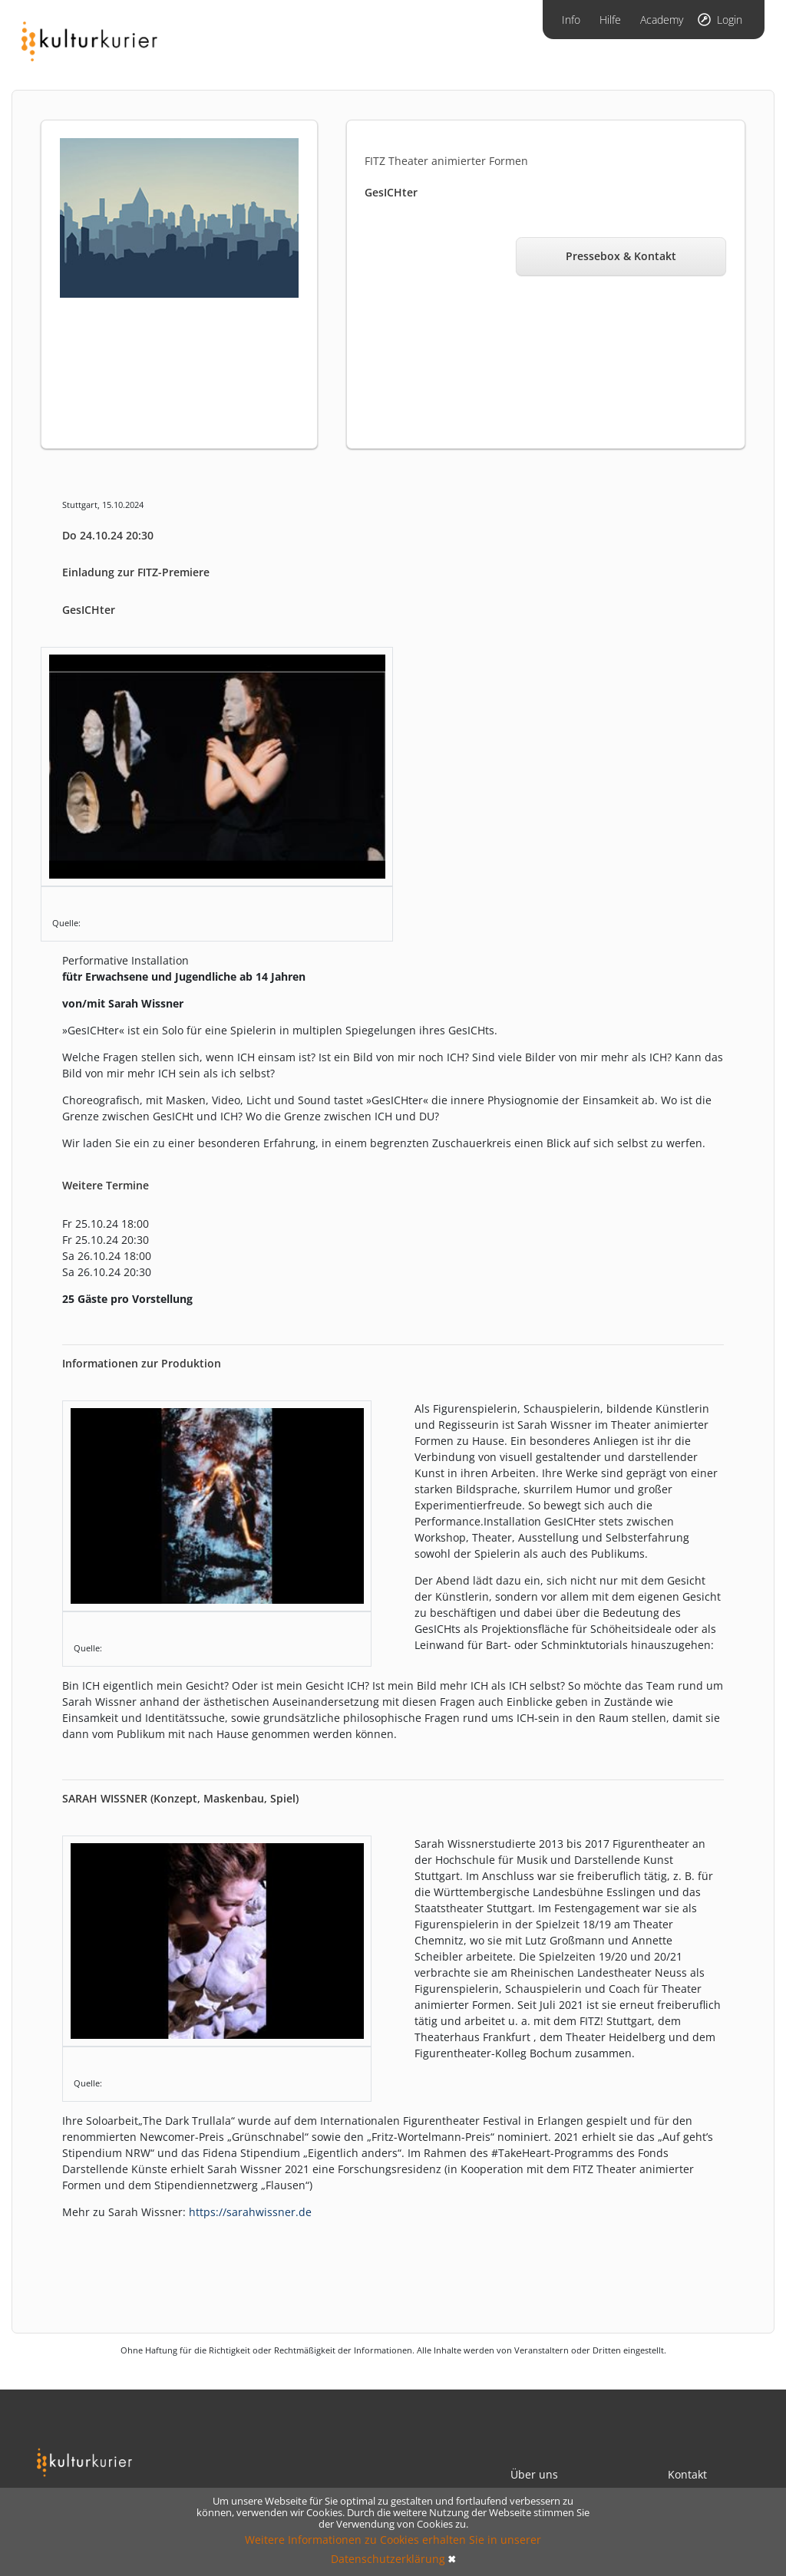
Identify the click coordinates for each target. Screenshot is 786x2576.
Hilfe (610, 19)
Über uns (534, 2474)
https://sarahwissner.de (250, 2212)
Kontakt (687, 2474)
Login (729, 19)
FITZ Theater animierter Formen (446, 160)
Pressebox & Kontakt (621, 256)
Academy (661, 19)
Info (571, 19)
